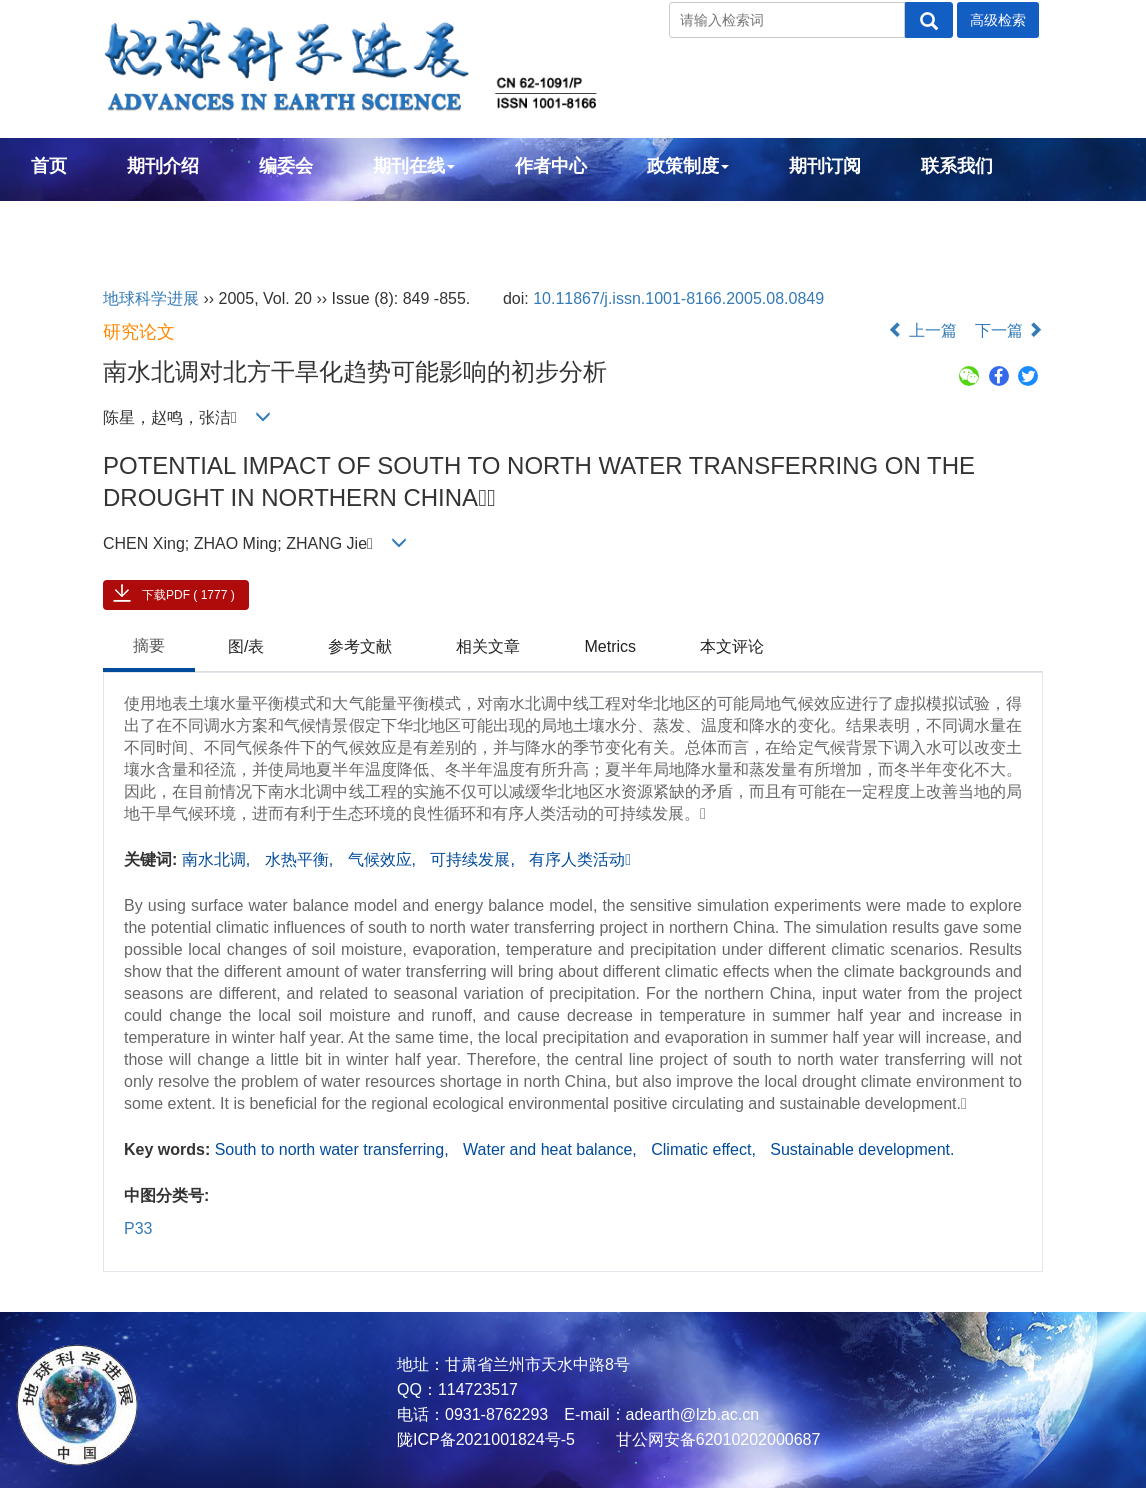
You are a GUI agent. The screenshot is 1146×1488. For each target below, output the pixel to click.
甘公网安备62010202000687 (715, 1439)
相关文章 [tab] (488, 646)
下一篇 (1009, 330)
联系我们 (957, 166)
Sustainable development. (862, 1149)
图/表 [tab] (246, 646)
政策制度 (688, 166)
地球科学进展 (151, 298)
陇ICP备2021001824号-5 (486, 1439)
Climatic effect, (705, 1149)
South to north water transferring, (334, 1149)
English (63, 220)
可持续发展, (474, 859)
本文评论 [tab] (732, 646)
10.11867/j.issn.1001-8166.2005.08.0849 (678, 298)
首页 (49, 166)
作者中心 (551, 166)
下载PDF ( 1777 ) (188, 595)
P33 (138, 1228)
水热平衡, (301, 859)
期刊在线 (414, 166)
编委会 (286, 166)
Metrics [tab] (610, 646)
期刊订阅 (825, 166)
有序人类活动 (580, 859)
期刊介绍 (163, 166)
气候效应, (384, 859)
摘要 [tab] (149, 645)
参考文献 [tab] (360, 646)
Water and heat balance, (552, 1149)
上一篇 (922, 330)
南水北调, (218, 859)
